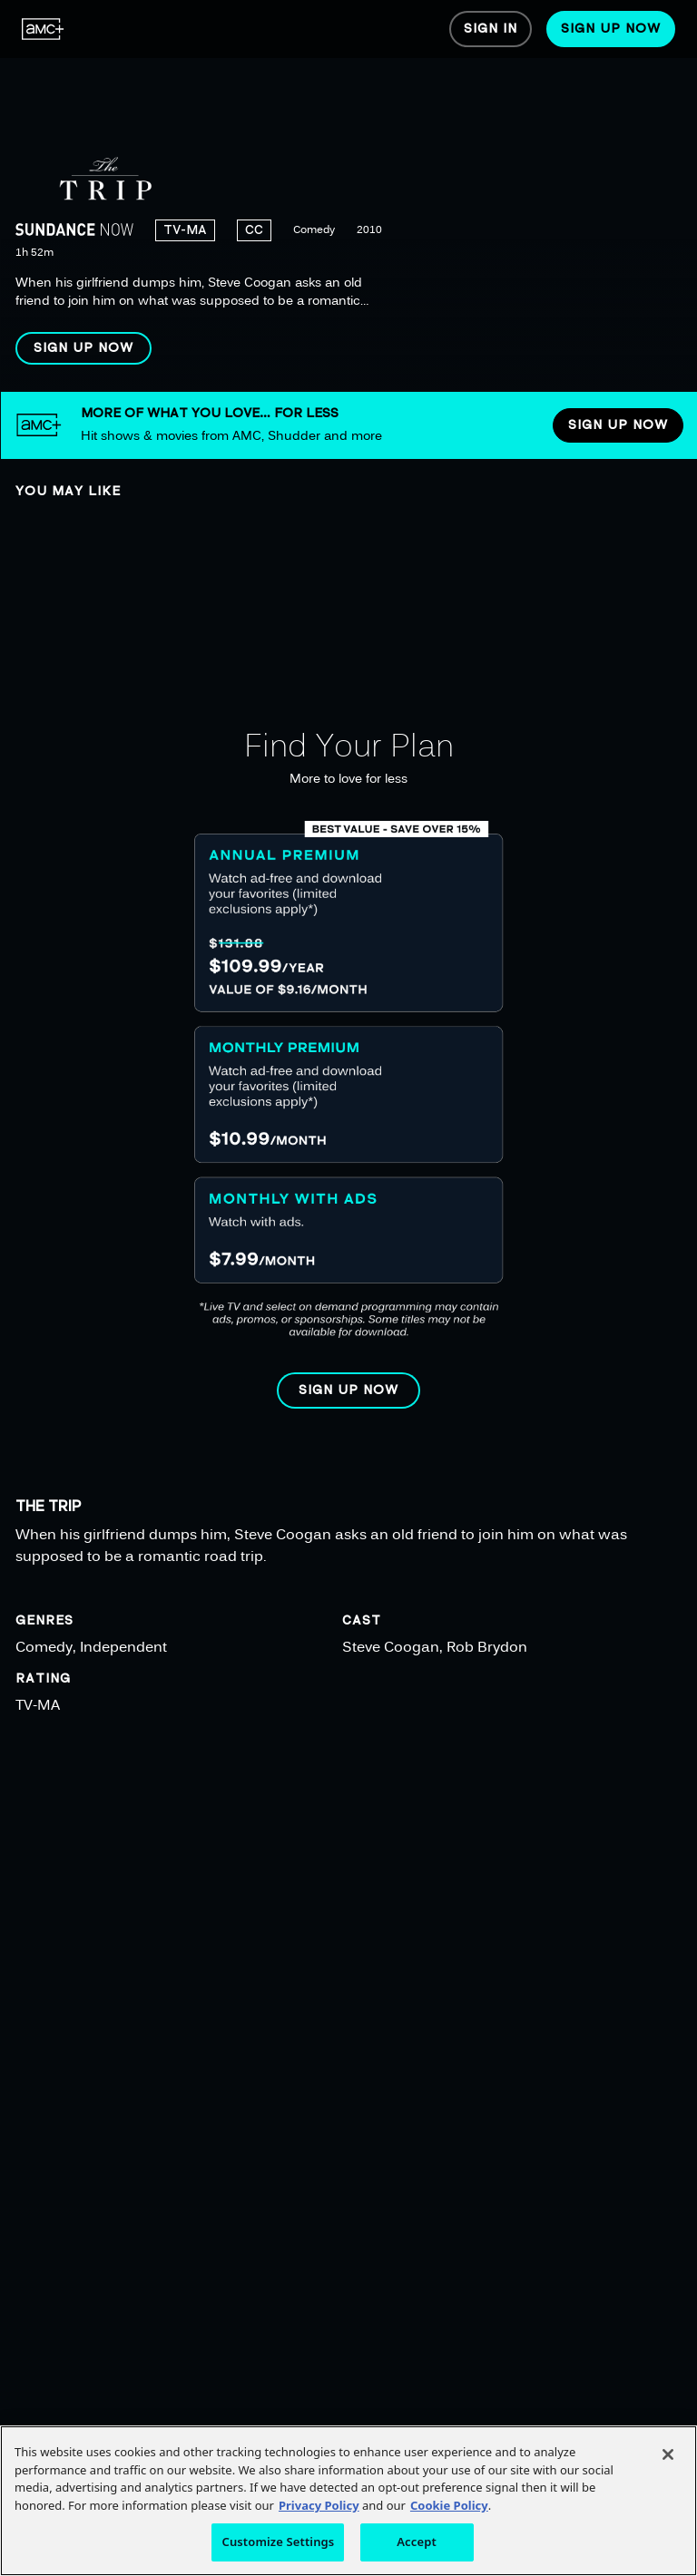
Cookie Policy (449, 2505)
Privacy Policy (319, 2505)
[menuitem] (43, 29)
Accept (417, 2541)
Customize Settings (277, 2541)
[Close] (668, 2454)
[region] (348, 196)
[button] (83, 348)
